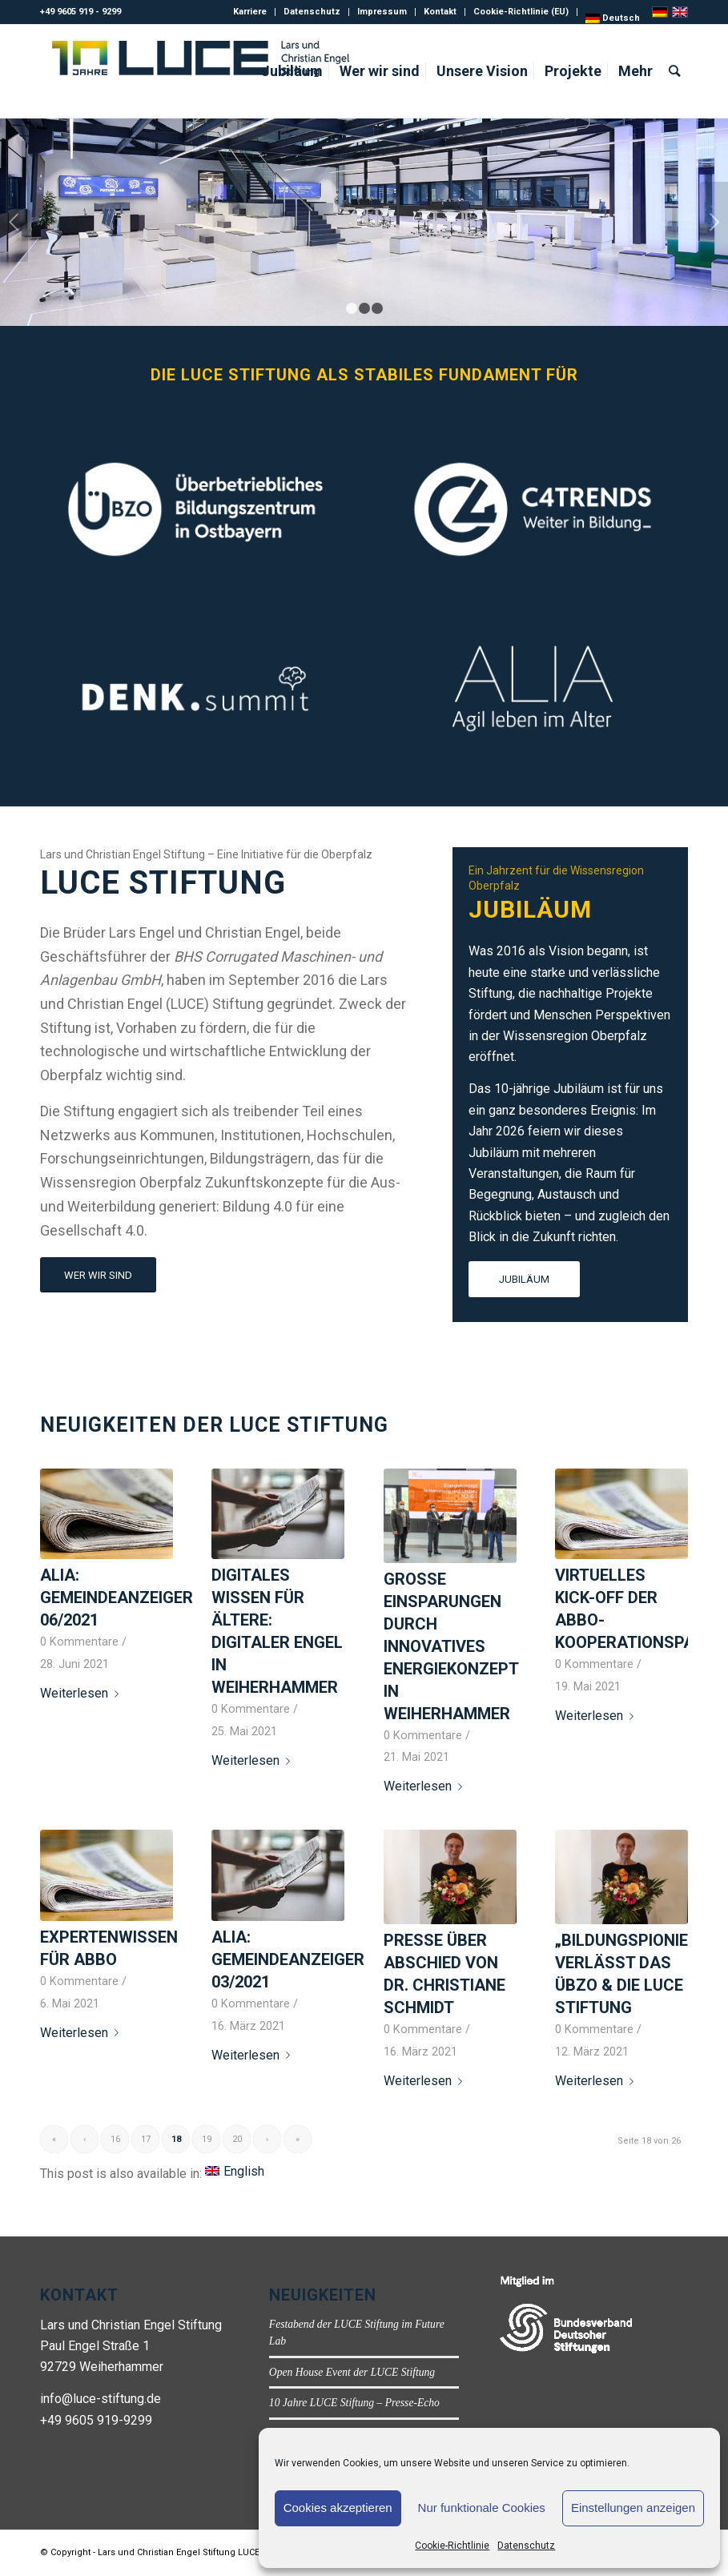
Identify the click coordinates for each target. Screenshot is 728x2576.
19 (206, 2139)
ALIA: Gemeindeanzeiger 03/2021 (287, 1959)
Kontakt (440, 11)
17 (146, 2139)
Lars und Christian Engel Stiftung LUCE (178, 2552)
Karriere (250, 11)
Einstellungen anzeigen (633, 2507)
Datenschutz (526, 2545)
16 (115, 2139)
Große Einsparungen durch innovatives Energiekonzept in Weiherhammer (451, 1646)
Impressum (382, 11)
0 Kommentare (79, 1642)
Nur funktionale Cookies (481, 2507)
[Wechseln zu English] (234, 2171)
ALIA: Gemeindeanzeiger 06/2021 (116, 1597)
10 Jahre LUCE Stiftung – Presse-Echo (354, 2403)
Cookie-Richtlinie (452, 2545)
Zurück (14, 222)
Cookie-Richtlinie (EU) (521, 11)
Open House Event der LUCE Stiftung (352, 2372)
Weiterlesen (82, 1693)
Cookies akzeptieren (338, 2507)
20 (237, 2139)
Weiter (714, 222)
